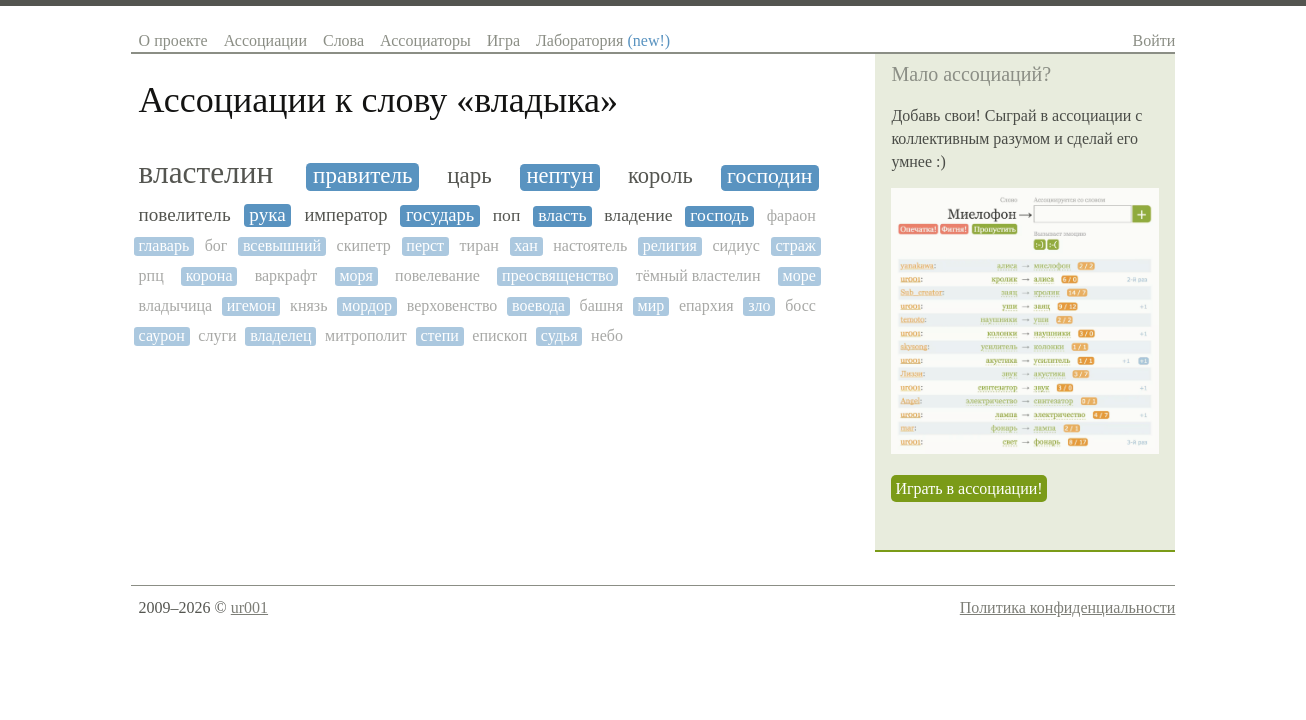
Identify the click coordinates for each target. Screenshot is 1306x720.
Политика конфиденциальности (1068, 607)
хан (525, 245)
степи (439, 335)
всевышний (282, 245)
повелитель (185, 214)
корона (209, 275)
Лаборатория (603, 40)
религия (670, 245)
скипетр (364, 245)
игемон (251, 305)
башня (601, 305)
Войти (1154, 40)
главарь (164, 245)
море (799, 275)
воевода (538, 305)
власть (562, 215)
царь (469, 175)
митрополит (366, 335)
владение (638, 215)
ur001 (249, 607)
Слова (343, 40)
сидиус (735, 245)
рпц (151, 275)
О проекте (173, 40)
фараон (791, 215)
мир (651, 305)
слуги (217, 335)
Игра (503, 40)
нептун (560, 176)
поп (507, 215)
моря (355, 275)
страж (795, 245)
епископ (499, 335)
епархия (706, 305)
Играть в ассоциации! (968, 488)
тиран (479, 245)
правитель (362, 175)
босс (800, 305)
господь (719, 215)
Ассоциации (265, 40)
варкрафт (286, 275)
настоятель (590, 245)
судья (559, 335)
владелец (280, 335)
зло (759, 305)
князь (308, 305)
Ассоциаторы (425, 40)
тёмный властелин (698, 275)
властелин (206, 173)
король (660, 176)
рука (267, 214)
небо (607, 335)
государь (440, 215)
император (345, 215)
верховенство (452, 305)
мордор (367, 305)
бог (216, 245)
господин (769, 176)
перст (425, 245)
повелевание (437, 275)
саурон (162, 335)
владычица (176, 305)
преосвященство (557, 275)
